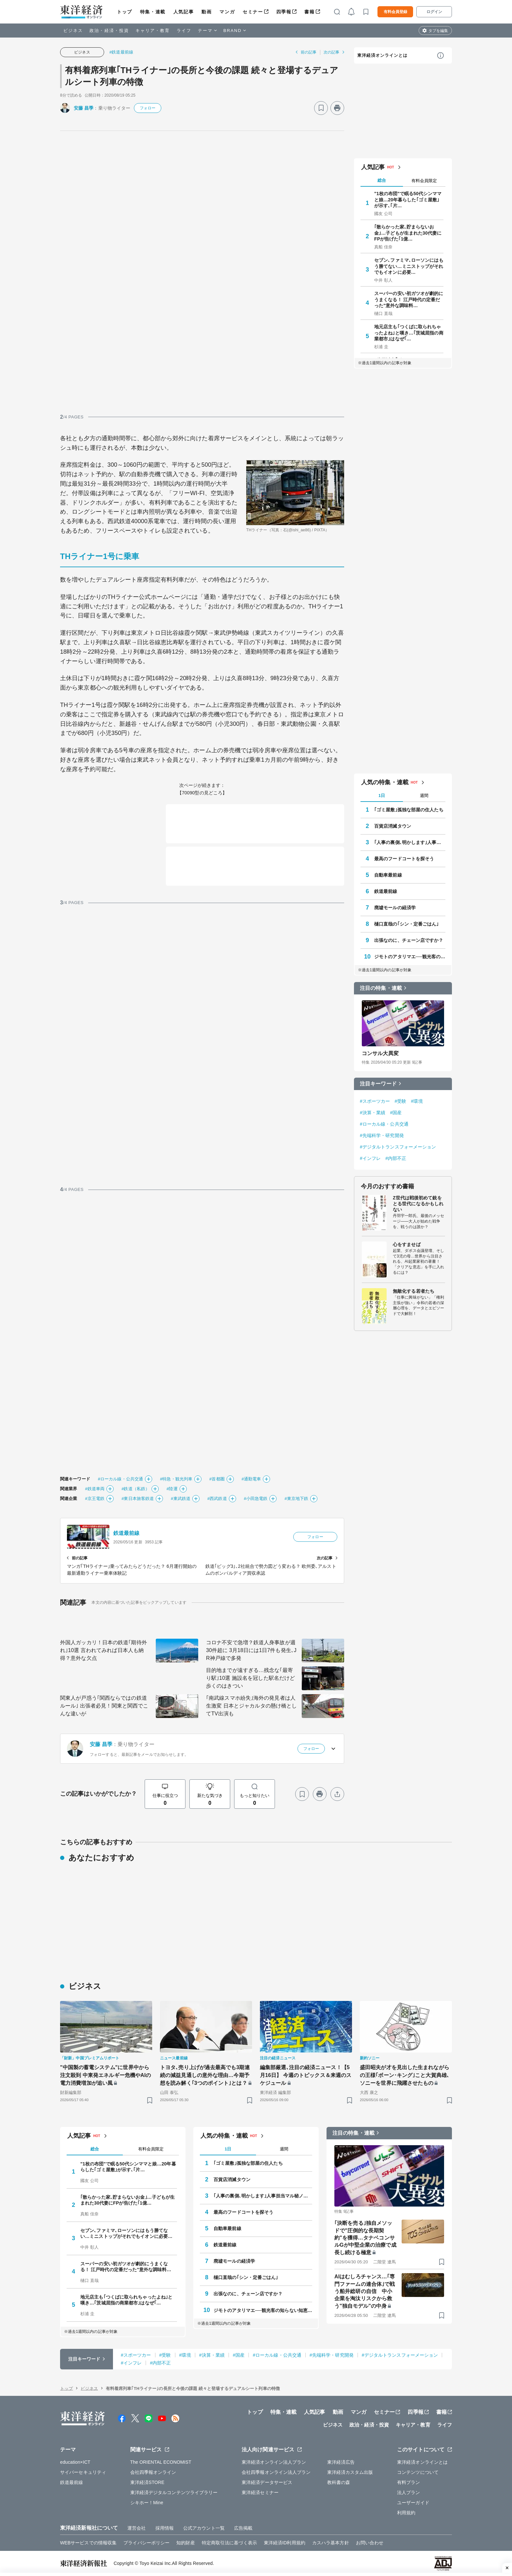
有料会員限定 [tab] (424, 180)
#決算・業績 (372, 1112)
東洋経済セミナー (260, 2492)
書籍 (309, 11)
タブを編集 (438, 30)
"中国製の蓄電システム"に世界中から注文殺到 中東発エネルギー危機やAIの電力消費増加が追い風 (105, 2075)
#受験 (401, 1101)
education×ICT (75, 2462)
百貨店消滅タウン (392, 826)
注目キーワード (378, 1083)
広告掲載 (243, 2528)
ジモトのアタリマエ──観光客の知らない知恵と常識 (409, 956)
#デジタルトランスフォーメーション (398, 1146)
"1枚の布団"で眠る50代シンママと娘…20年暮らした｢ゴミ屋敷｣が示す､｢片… (407, 199)
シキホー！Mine (146, 2502)
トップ (124, 11)
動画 (206, 11)
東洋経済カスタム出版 (350, 2472)
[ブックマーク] (321, 108)
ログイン (434, 11)
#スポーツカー (375, 1101)
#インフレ (370, 1158)
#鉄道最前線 (121, 52)
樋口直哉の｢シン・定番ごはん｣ (406, 924)
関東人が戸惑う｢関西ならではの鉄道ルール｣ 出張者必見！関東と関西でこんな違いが (104, 1705)
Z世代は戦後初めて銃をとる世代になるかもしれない (418, 1203)
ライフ (184, 30)
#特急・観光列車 (176, 1478)
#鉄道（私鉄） (135, 1488)
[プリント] (337, 108)
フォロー (147, 108)
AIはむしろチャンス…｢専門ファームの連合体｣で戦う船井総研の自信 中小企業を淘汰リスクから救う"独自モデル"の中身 (364, 2291)
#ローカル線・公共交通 (120, 1478)
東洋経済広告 (341, 2462)
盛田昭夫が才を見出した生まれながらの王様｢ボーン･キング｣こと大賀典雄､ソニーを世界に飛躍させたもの (404, 2075)
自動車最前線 (388, 875)
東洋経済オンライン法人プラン (274, 2462)
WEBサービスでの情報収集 (88, 2542)
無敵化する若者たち (413, 1291)
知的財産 (185, 2542)
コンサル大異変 (380, 1053)
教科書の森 (338, 2482)
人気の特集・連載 (384, 782)
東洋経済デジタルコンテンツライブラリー (174, 2492)
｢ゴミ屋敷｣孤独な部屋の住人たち (408, 809)
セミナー (253, 11)
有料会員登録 (395, 11)
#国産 (396, 1112)
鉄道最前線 (126, 1533)
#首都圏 (217, 1478)
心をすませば (407, 1244)
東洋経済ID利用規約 (284, 2542)
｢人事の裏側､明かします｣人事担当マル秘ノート (409, 842)
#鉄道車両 (94, 1488)
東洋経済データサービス (267, 2482)
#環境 (417, 1101)
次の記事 (331, 52)
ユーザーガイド (413, 2502)
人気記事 (183, 11)
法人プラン (408, 2492)
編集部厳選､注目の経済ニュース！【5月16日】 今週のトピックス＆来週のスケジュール (305, 2075)
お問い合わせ (370, 2542)
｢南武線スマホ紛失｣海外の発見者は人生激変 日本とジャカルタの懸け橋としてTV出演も (251, 1705)
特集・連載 (153, 11)
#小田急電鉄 (256, 1498)
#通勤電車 (251, 1478)
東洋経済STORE (147, 2482)
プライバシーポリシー (146, 2542)
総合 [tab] (381, 180)
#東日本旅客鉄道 (137, 1498)
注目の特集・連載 (381, 988)
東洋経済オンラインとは (382, 55)
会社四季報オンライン (153, 2472)
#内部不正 (395, 1158)
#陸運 (172, 1488)
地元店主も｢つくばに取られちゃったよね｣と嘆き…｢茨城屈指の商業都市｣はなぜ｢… (408, 332)
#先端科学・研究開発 (382, 1135)
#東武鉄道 (180, 1498)
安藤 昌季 (83, 108)
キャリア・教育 (153, 30)
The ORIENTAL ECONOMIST (160, 2462)
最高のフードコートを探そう (404, 858)
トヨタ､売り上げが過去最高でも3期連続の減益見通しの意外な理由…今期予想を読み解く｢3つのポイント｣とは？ (205, 2075)
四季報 (284, 11)
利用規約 (406, 2512)
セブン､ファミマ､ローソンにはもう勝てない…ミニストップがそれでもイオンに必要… (408, 266)
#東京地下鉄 (296, 1498)
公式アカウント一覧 (204, 2528)
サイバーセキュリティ (83, 2472)
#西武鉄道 (217, 1498)
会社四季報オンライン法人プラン (276, 2472)
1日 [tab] (381, 795)
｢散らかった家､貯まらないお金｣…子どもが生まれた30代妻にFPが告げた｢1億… (407, 232)
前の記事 (308, 52)
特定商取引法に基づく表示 (229, 2542)
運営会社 (136, 2528)
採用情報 (164, 2528)
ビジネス (73, 30)
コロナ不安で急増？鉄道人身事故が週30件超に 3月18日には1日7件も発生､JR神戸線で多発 (251, 1650)
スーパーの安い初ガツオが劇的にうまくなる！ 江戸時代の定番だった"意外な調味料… (408, 299)
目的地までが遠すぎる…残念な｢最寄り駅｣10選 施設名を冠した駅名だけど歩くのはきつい (250, 1678)
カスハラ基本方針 (330, 2542)
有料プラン (408, 2482)
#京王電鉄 (94, 1498)
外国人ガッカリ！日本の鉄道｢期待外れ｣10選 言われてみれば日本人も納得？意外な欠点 (103, 1650)
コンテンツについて (418, 2472)
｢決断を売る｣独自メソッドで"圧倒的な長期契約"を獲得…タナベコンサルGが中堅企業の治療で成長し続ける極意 (365, 2237)
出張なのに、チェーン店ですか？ (408, 940)
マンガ (227, 11)
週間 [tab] (424, 795)
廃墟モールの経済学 (395, 907)
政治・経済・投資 (109, 30)
